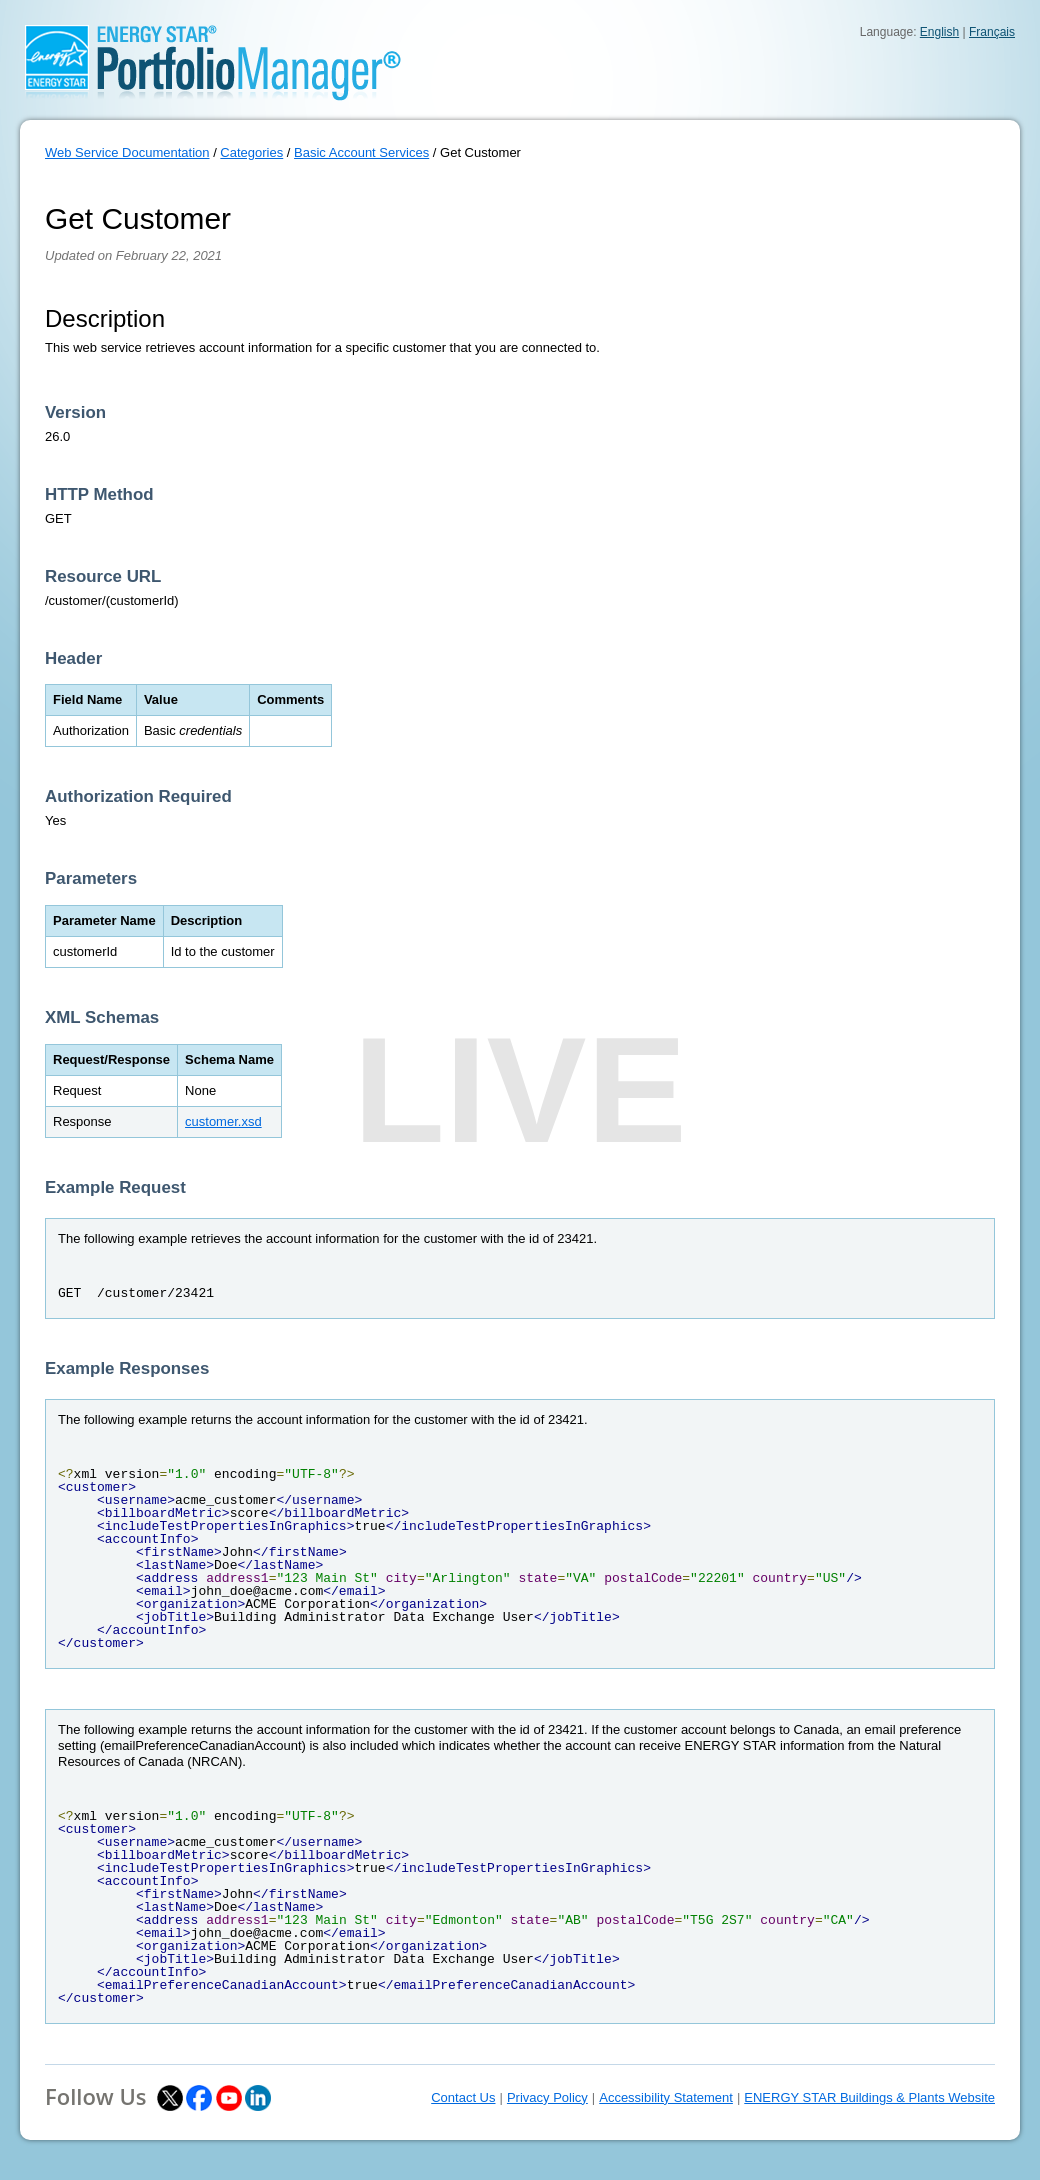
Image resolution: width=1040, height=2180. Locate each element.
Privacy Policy (547, 2097)
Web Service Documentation (127, 152)
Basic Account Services (361, 152)
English (939, 32)
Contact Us (463, 2097)
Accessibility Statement (666, 2097)
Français (992, 32)
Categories (251, 152)
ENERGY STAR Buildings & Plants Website (869, 2097)
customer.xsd (223, 1121)
